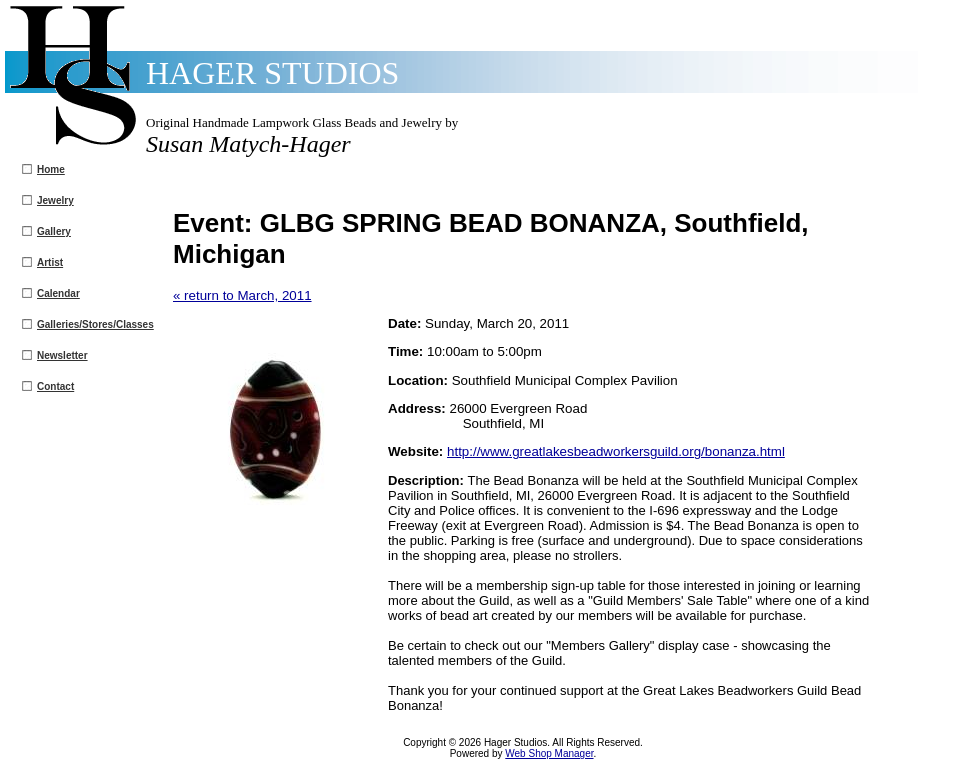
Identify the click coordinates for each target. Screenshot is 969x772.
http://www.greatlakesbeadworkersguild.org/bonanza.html (616, 451)
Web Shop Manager (549, 753)
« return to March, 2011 (242, 295)
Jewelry (55, 200)
